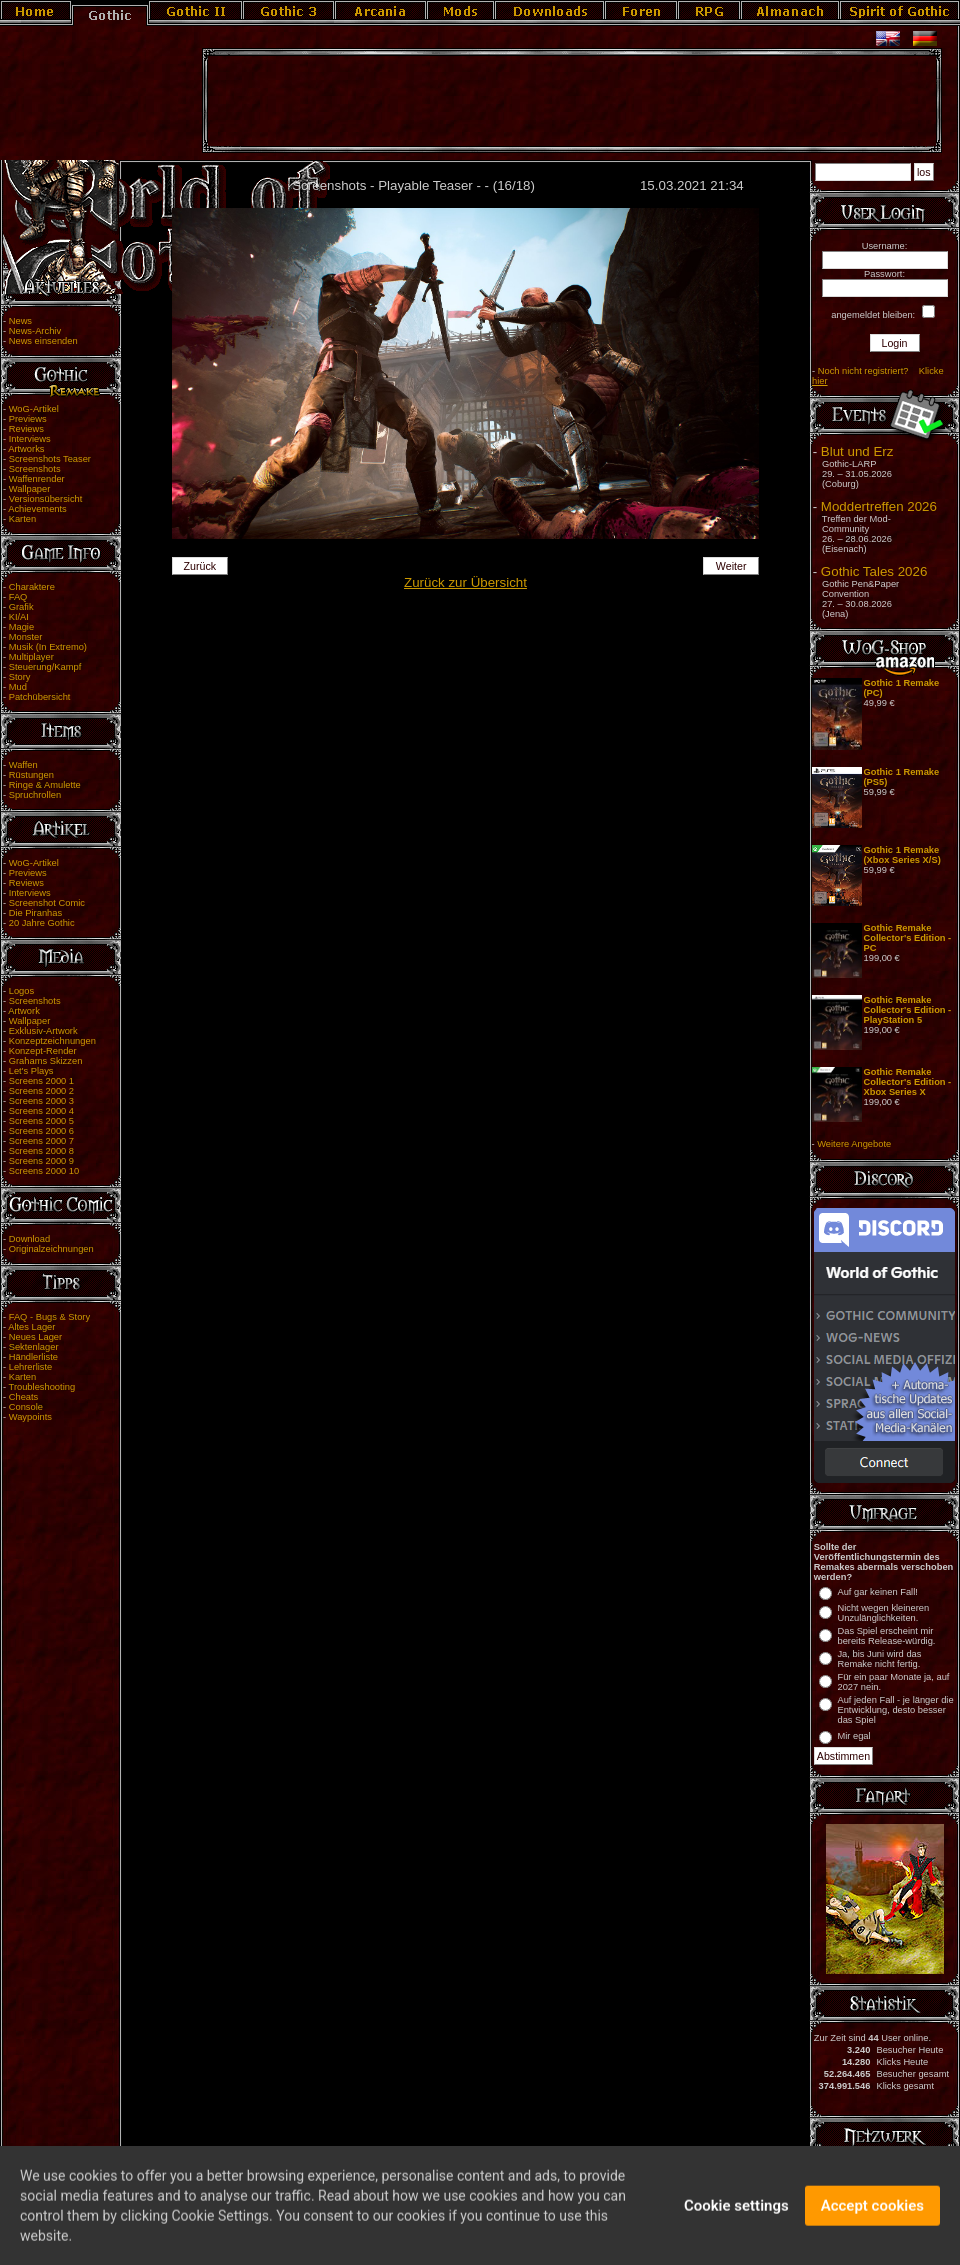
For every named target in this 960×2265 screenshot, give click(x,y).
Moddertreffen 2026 (879, 506)
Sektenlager (34, 1347)
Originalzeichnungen (51, 1249)
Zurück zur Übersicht (465, 582)
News (20, 321)
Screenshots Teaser (50, 459)
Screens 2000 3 (41, 1101)
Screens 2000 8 (41, 1151)
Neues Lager (35, 1337)
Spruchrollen (35, 795)
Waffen (23, 765)
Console (26, 1407)
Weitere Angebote (854, 1144)
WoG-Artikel (34, 409)
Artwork (24, 1011)
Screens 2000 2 (41, 1091)
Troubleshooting (42, 1387)
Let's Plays (31, 1071)
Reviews (26, 429)
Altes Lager (31, 1327)
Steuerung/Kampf (45, 667)
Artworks (26, 449)
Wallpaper (30, 489)
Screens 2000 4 (41, 1111)
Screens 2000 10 (44, 1171)
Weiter (731, 566)
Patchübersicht (40, 697)
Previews (28, 419)
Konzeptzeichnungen (52, 1041)
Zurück (200, 566)
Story (20, 677)
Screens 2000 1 (41, 1081)
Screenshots (35, 469)
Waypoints (30, 1417)
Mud (18, 687)
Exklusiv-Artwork (43, 1031)
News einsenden (43, 341)
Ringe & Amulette (45, 785)
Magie (21, 627)
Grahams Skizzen (46, 1061)
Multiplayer (31, 657)
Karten (22, 519)
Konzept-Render (43, 1051)
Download (30, 1239)
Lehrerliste (31, 1367)
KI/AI (19, 617)
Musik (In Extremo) (48, 647)
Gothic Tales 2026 (874, 571)
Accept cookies (872, 2215)
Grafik (21, 607)
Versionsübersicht (46, 499)
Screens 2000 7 (41, 1141)
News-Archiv (35, 331)
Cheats (24, 1397)
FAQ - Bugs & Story (49, 1317)
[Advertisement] (572, 101)
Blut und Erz (857, 451)
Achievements (37, 509)
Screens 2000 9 (41, 1161)
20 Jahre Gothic (42, 923)
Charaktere (32, 587)
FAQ (18, 597)
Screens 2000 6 (41, 1131)
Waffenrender (37, 479)
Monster (26, 637)
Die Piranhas (35, 913)
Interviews (30, 439)
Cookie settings (736, 2215)
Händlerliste (33, 1357)
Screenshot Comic (47, 903)
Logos (21, 991)
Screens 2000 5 (41, 1121)
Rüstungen (31, 775)
